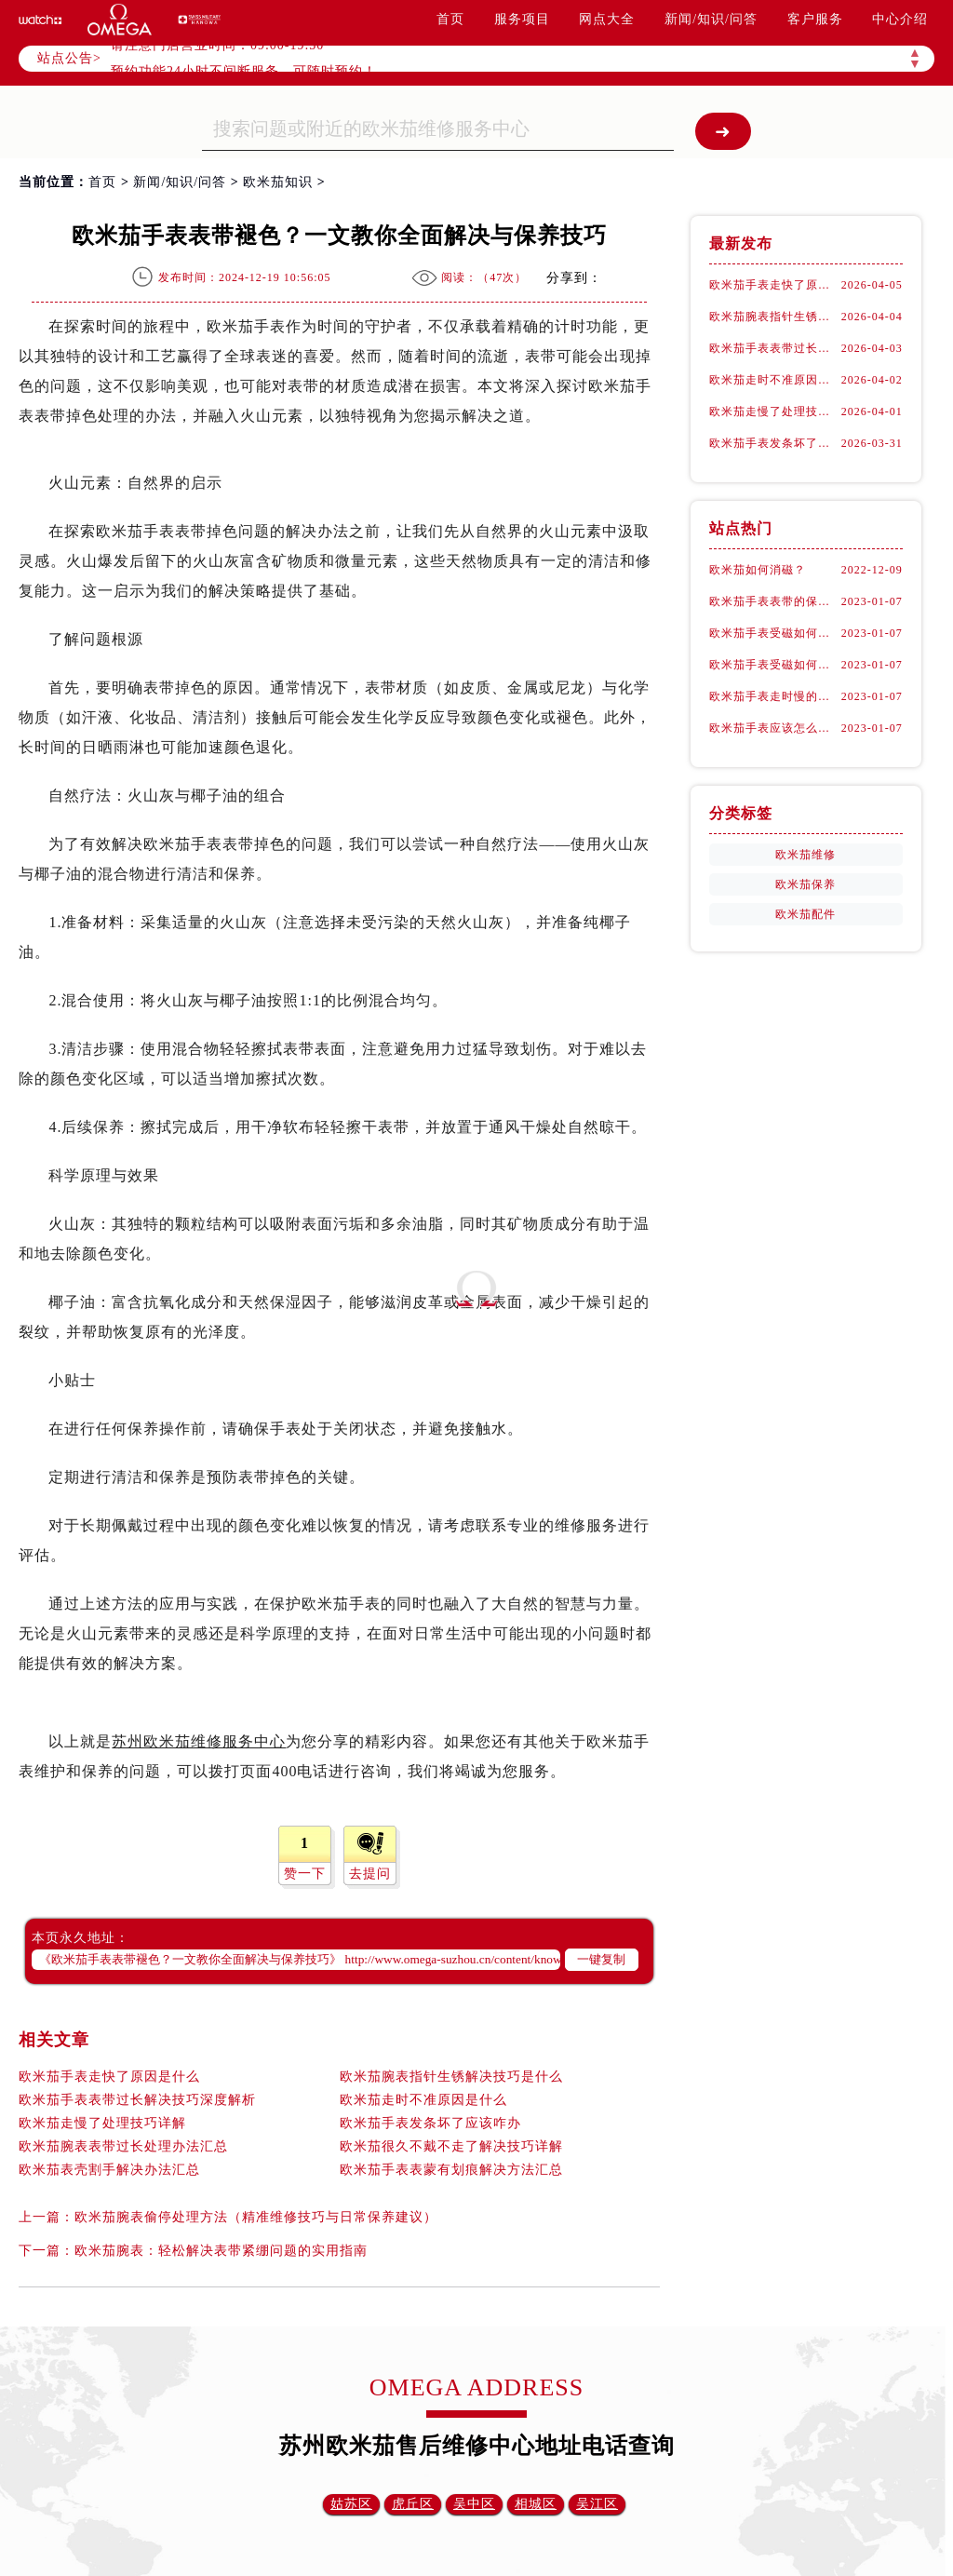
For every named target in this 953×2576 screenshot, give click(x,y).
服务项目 (522, 19)
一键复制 (601, 1959)
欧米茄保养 (805, 884)
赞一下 (305, 1874)
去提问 (370, 1874)
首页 (450, 19)
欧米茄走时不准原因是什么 (423, 2100)
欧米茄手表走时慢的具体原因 (774, 696)
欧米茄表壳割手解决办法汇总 (109, 2170)
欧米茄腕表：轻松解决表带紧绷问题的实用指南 (221, 2251)
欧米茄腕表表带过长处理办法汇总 (123, 2146)
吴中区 (474, 2504)
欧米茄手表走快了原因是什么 (109, 2077)
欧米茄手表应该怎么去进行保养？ (774, 728)
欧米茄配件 (805, 914)
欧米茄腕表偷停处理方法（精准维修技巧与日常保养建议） (255, 2217)
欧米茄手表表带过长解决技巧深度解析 (137, 2100)
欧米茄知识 (278, 182)
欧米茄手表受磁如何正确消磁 (774, 664)
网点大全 (607, 19)
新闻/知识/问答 (711, 19)
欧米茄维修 (805, 854)
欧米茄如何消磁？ (757, 569)
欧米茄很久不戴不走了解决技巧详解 (451, 2146)
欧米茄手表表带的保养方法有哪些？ (774, 601)
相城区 (536, 2504)
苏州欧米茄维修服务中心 (199, 1741)
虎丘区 (413, 2504)
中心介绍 (900, 19)
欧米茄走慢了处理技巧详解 (102, 2123)
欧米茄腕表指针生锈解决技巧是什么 (451, 2077)
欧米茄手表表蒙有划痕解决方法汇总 (451, 2170)
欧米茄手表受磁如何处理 (774, 633)
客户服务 (815, 19)
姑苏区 (351, 2504)
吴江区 (597, 2504)
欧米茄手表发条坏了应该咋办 (430, 2123)
